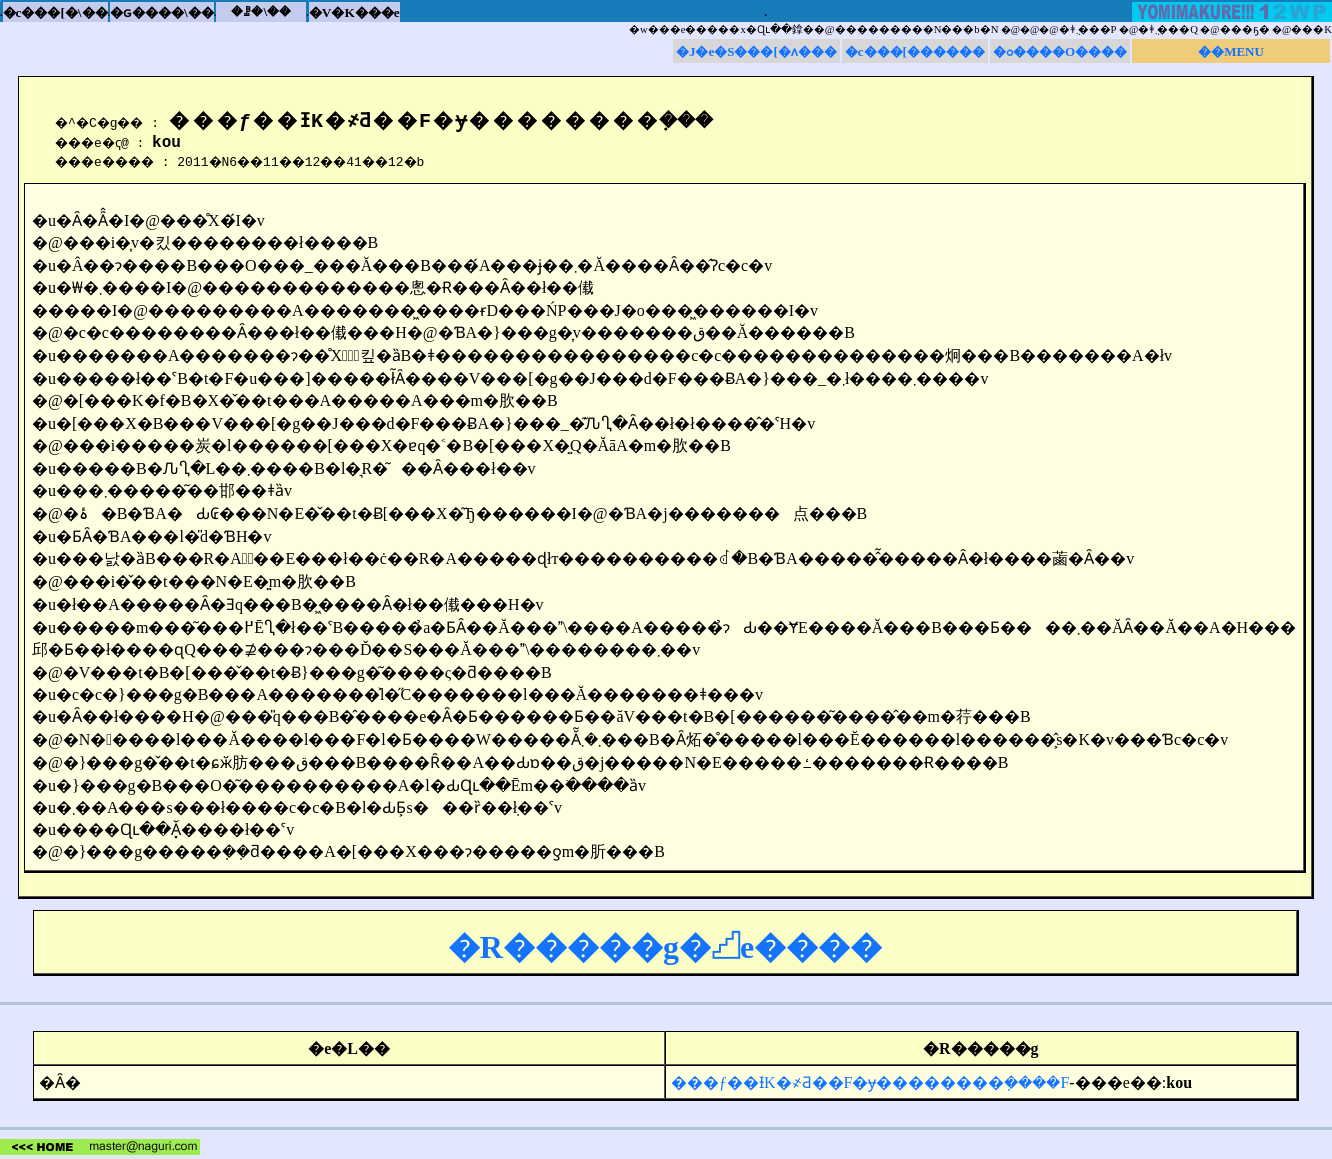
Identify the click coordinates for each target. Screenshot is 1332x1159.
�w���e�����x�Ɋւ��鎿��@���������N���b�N (813, 29)
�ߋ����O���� (1060, 51)
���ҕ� (1245, 29)
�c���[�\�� (55, 12)
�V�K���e (354, 12)
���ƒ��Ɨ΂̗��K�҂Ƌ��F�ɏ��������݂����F (870, 1085)
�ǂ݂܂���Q (1168, 29)
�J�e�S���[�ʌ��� (756, 51)
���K (1311, 29)
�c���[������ (915, 51)
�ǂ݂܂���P (1088, 29)
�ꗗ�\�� (261, 11)
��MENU (1231, 51)
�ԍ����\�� (162, 12)
